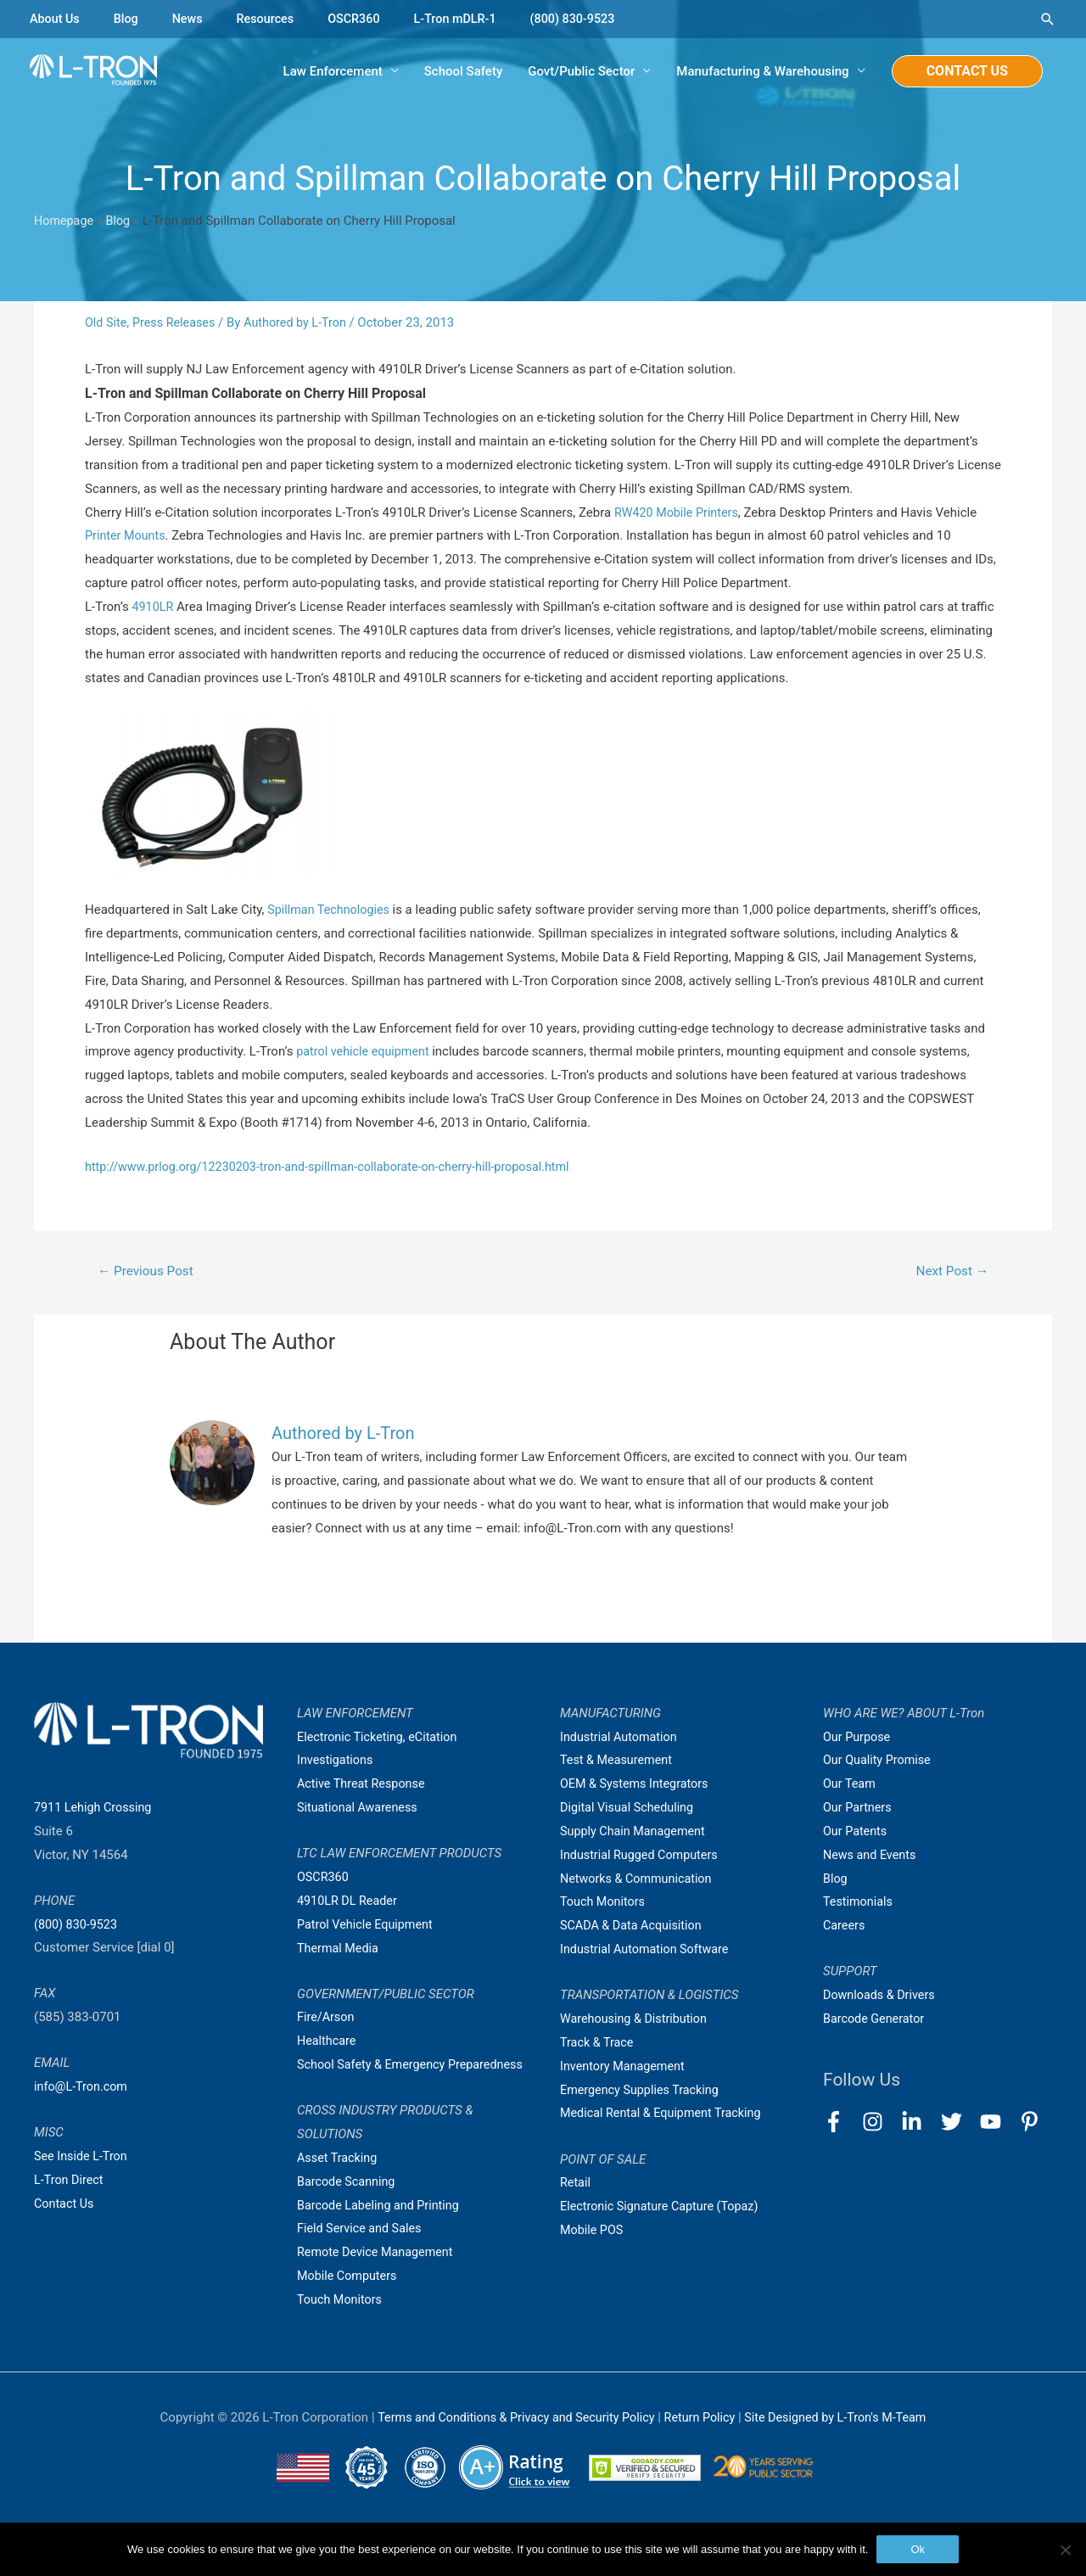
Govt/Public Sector (581, 72)
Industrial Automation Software (648, 1951)
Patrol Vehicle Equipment (368, 1927)
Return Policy (703, 2443)
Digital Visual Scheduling (629, 1809)
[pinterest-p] (1033, 2124)
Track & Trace (598, 2044)
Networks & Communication (639, 1880)
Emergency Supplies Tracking (643, 2091)
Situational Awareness (360, 1809)
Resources (271, 18)
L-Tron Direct (70, 2182)
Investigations (337, 1762)
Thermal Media (339, 1949)
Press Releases (177, 323)
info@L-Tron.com (83, 2089)
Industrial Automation (621, 1738)
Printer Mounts (127, 537)
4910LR (153, 607)
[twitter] (959, 2124)
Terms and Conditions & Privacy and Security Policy (510, 2443)
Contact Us (65, 2206)
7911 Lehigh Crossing (95, 1809)
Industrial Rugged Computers (642, 1857)
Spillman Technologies (332, 911)
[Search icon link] (1047, 19)
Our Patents (856, 1833)
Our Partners (858, 1809)
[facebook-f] (841, 2124)
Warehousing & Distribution (637, 2021)
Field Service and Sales (362, 2254)
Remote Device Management (378, 2278)
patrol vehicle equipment (367, 1053)
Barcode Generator (876, 2021)
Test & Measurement (618, 1762)
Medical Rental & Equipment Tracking (665, 2115)
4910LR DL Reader (349, 1903)
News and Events (871, 1857)
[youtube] (998, 2124)
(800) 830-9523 (588, 18)
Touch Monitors (341, 2325)
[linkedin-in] (919, 2124)
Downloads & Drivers (881, 1997)
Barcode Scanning (348, 2207)
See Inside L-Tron (83, 2158)
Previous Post (148, 1272)
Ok (917, 2549)
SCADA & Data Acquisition (634, 1927)
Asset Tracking (339, 2184)
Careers (845, 1927)
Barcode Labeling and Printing (382, 2230)
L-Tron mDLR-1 (466, 18)
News (192, 18)
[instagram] (880, 2124)
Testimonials (859, 1904)
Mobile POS (593, 2232)
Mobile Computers (349, 2302)
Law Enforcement (333, 72)
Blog (129, 18)
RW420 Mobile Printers (679, 513)
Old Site (107, 323)
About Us (56, 18)
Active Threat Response (364, 1786)
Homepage (65, 221)
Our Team (850, 1786)
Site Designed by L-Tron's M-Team (843, 2443)
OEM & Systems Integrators (637, 1786)
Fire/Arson (326, 2019)
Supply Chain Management (636, 1833)
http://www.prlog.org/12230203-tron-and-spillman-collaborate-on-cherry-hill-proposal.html (338, 1167)
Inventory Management (625, 2068)
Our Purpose (858, 1738)
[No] (1064, 2549)
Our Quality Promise (879, 1762)
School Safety (463, 72)
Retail (576, 2184)
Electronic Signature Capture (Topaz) (663, 2208)
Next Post (950, 1272)
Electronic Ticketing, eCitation (380, 1738)
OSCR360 (362, 18)
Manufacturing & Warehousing (762, 72)
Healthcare (328, 2043)
